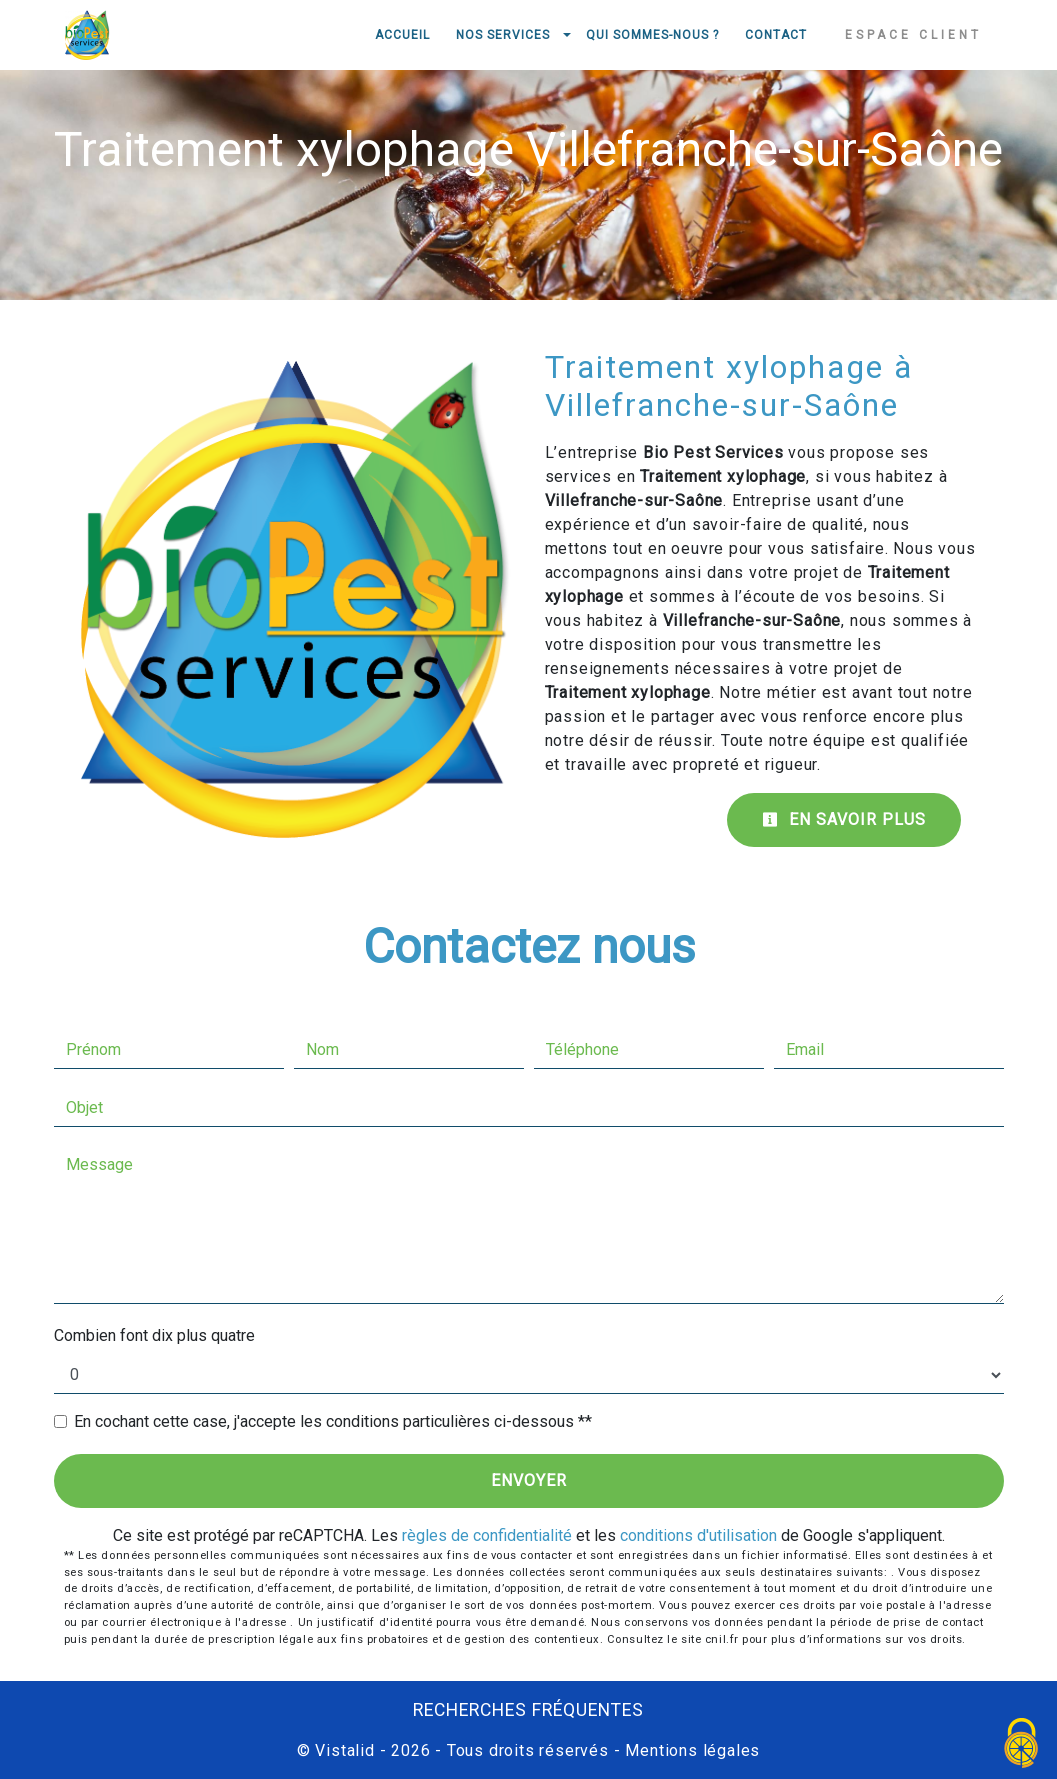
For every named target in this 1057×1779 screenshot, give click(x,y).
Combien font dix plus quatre (154, 1335)
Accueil (402, 35)
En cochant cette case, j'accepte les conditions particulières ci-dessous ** (333, 1421)
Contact (776, 35)
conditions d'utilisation (698, 1535)
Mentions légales (691, 1750)
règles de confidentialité (487, 1535)
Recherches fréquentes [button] (528, 1710)
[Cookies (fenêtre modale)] (1022, 1744)
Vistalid (344, 1750)
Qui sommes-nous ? (652, 35)
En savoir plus (844, 819)
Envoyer (529, 1480)
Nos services (503, 35)
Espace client (913, 35)
